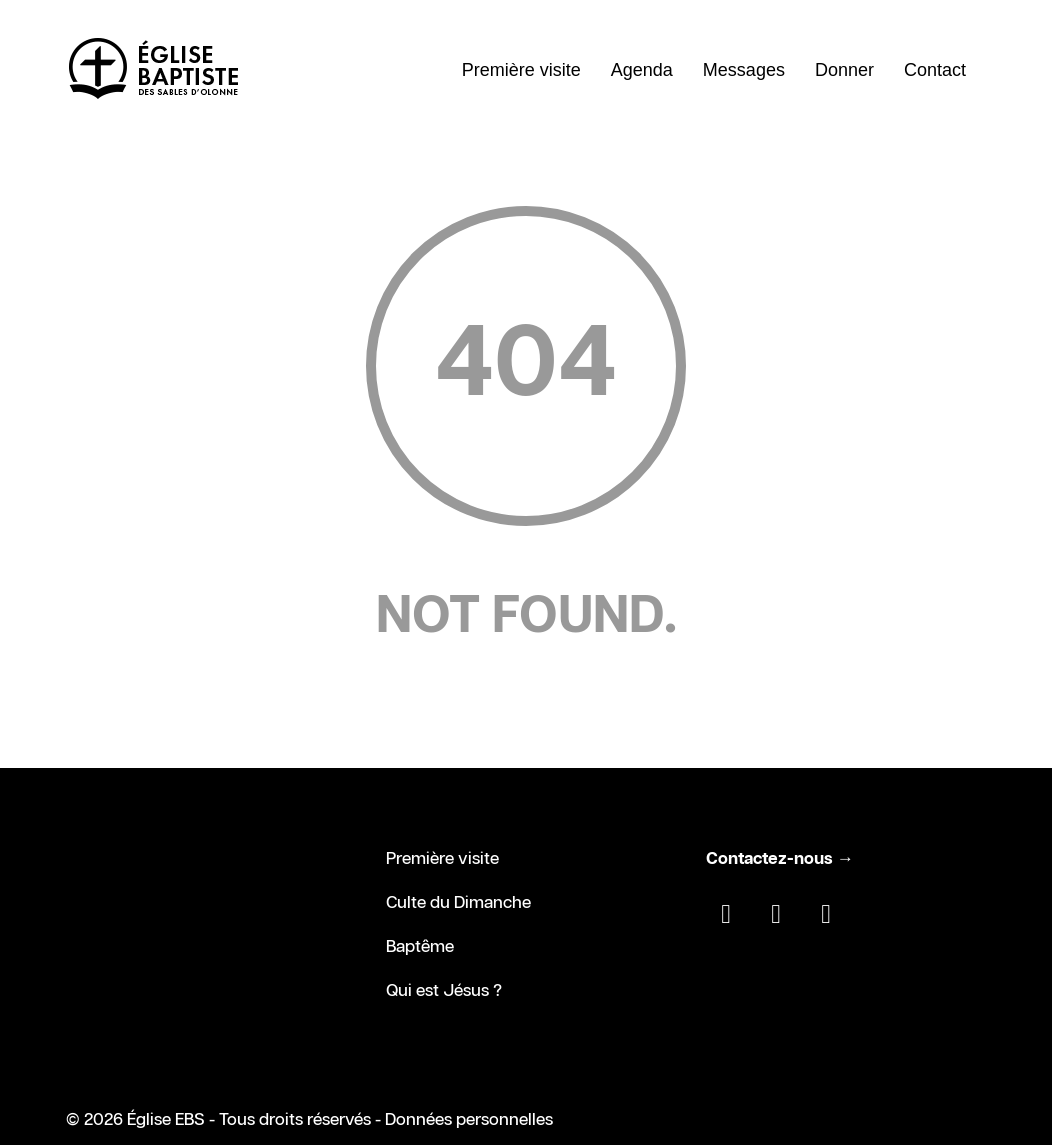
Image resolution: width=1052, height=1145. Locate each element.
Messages (744, 70)
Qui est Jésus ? (444, 991)
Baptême (420, 947)
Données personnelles (469, 1120)
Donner (844, 70)
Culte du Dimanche (458, 903)
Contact (935, 70)
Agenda (642, 70)
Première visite (521, 70)
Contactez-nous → (780, 859)
